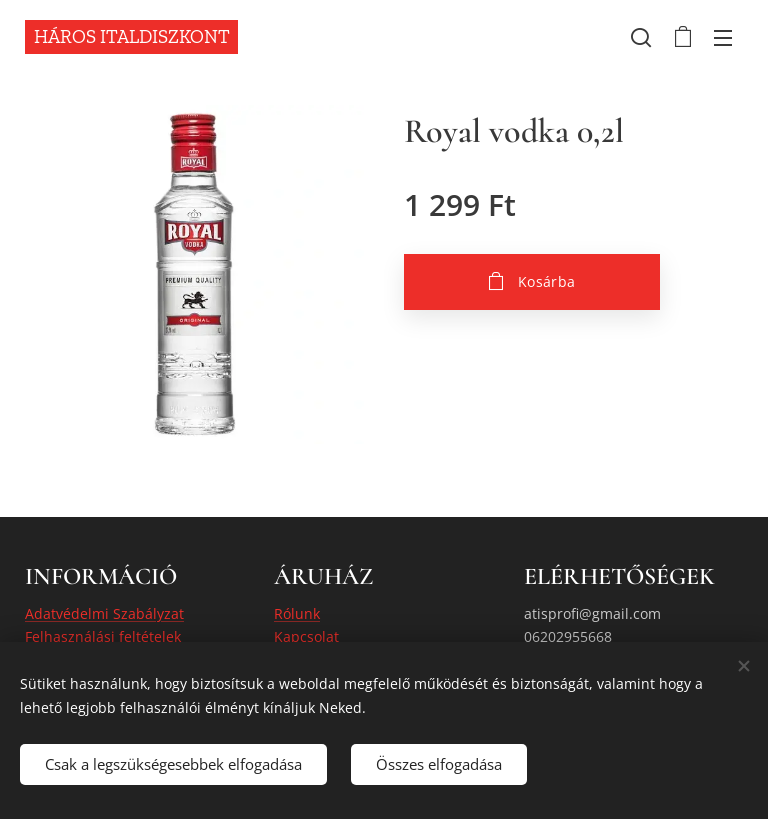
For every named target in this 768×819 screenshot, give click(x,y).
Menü (723, 38)
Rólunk (297, 613)
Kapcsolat (306, 636)
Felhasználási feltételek (103, 636)
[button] (641, 37)
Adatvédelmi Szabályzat (104, 613)
